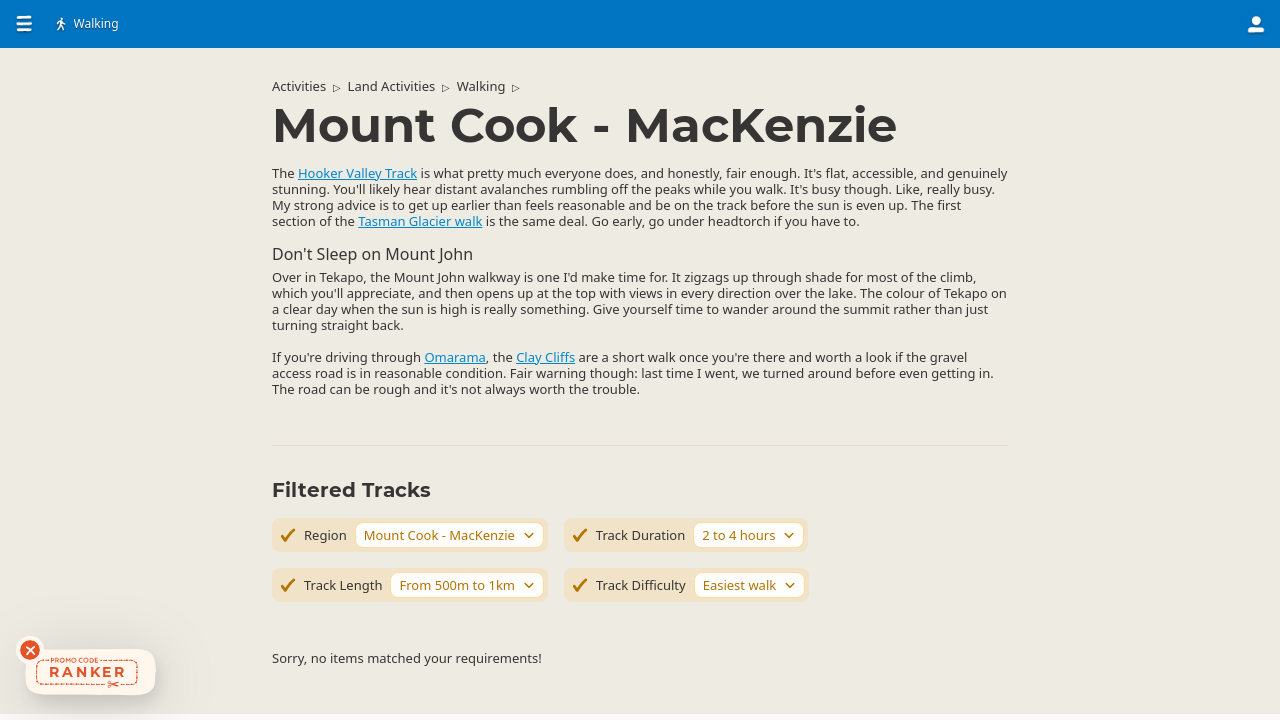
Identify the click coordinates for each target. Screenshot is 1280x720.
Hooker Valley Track (357, 173)
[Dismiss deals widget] (30, 650)
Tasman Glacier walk (420, 221)
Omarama (454, 357)
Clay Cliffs (545, 357)
